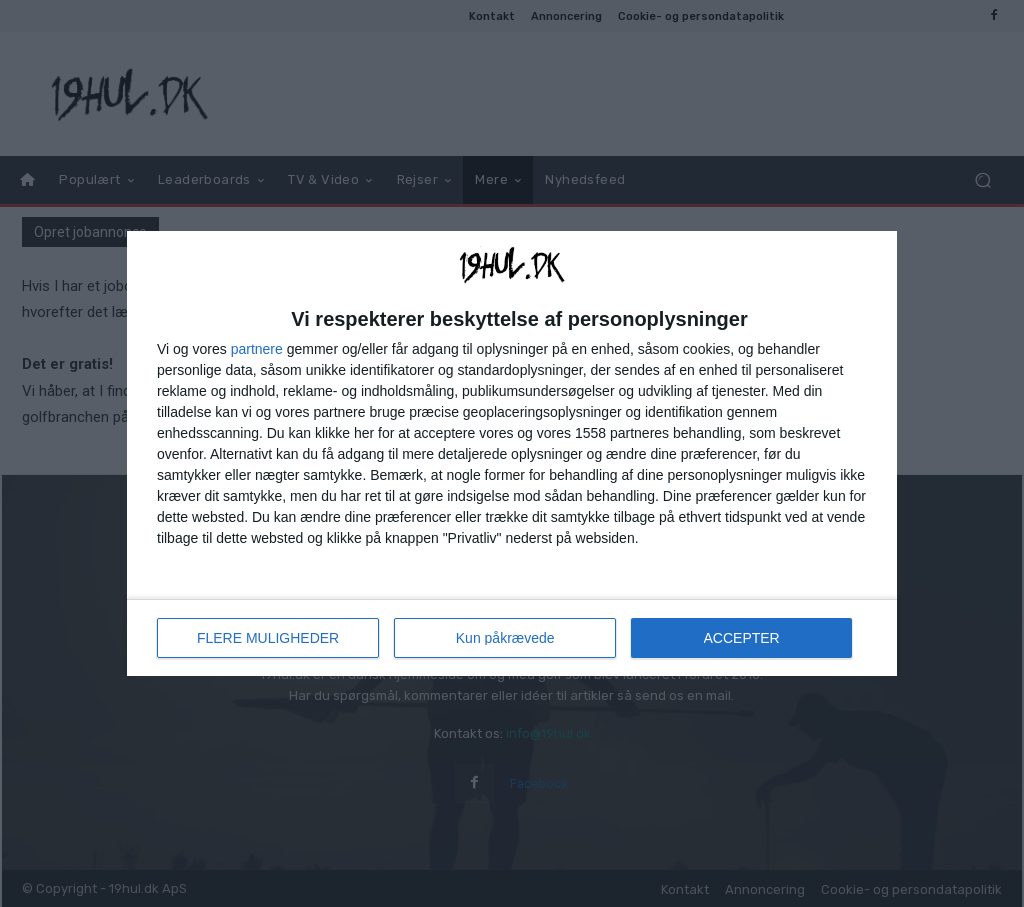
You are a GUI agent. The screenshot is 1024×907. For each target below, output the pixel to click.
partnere (257, 349)
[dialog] (512, 453)
